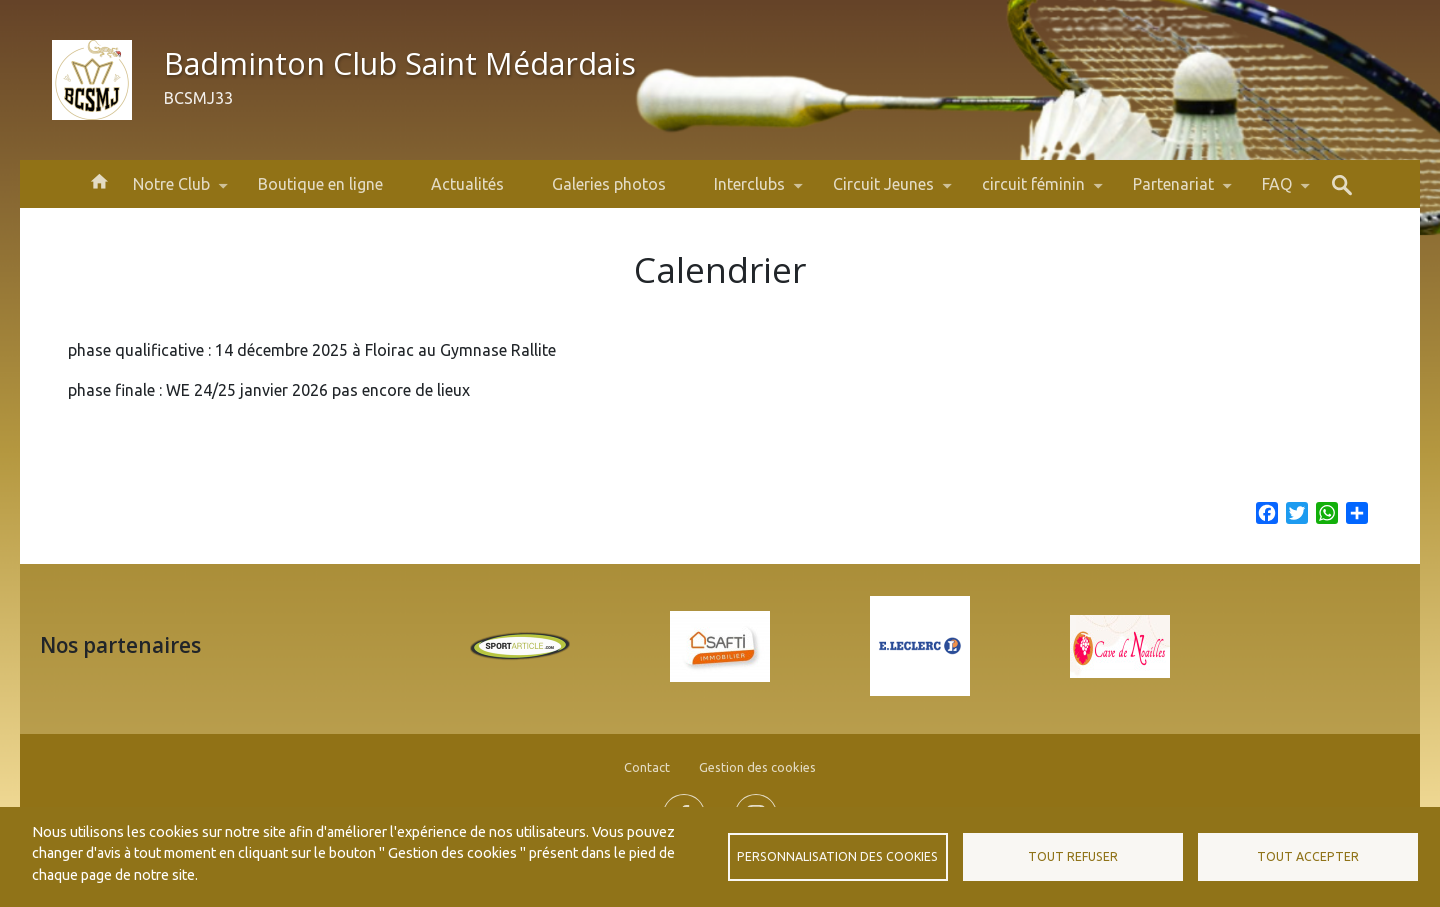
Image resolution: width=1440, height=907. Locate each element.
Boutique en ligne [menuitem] (320, 184)
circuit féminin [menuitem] (1033, 191)
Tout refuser (1073, 856)
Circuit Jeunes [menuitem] (883, 191)
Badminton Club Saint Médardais (400, 63)
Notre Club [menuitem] (171, 191)
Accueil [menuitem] (99, 180)
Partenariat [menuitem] (1173, 191)
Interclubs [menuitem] (749, 191)
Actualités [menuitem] (467, 184)
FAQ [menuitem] (1277, 191)
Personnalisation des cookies (837, 856)
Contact (647, 767)
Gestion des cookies (757, 767)
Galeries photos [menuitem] (609, 184)
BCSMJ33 (198, 98)
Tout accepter (1308, 856)
